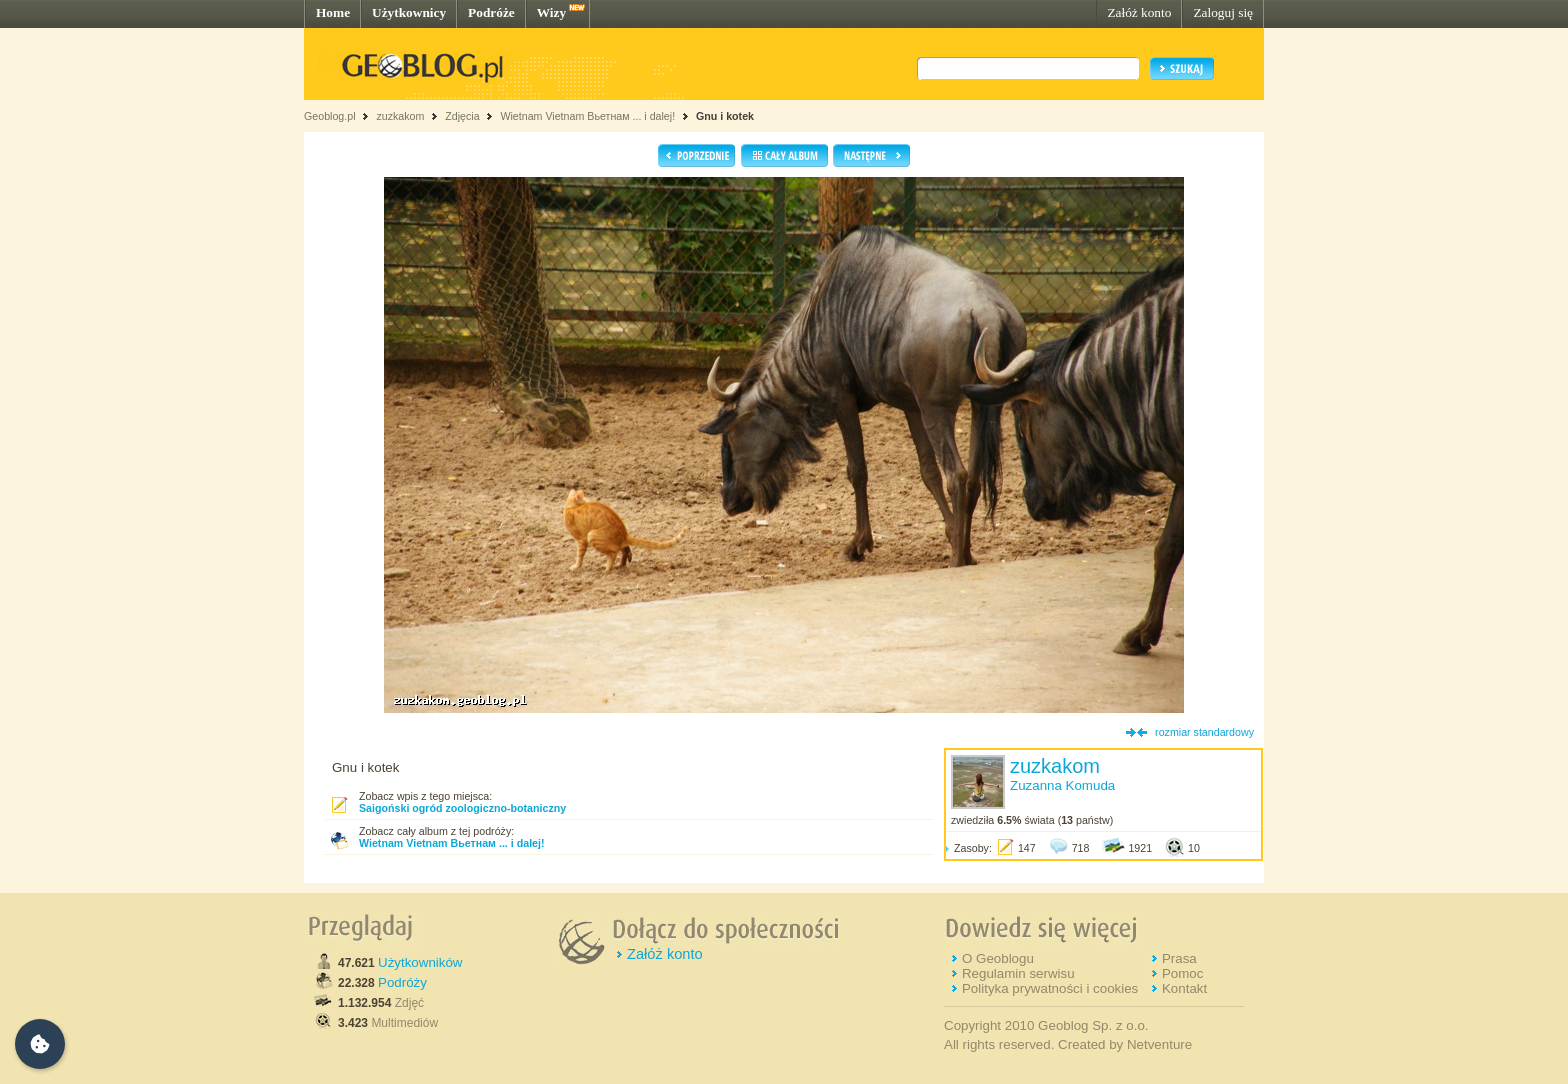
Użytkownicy (409, 12)
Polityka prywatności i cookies (1050, 988)
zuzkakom (400, 116)
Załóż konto (1139, 12)
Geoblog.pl (330, 116)
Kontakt (1184, 988)
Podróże (491, 12)
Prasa (1179, 958)
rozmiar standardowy (1204, 732)
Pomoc (1182, 973)
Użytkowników (420, 962)
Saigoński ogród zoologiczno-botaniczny (462, 808)
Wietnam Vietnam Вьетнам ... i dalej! (587, 116)
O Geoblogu (998, 958)
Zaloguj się (1223, 12)
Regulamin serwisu (1018, 973)
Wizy (551, 12)
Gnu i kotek (725, 116)
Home (333, 12)
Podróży (402, 982)
